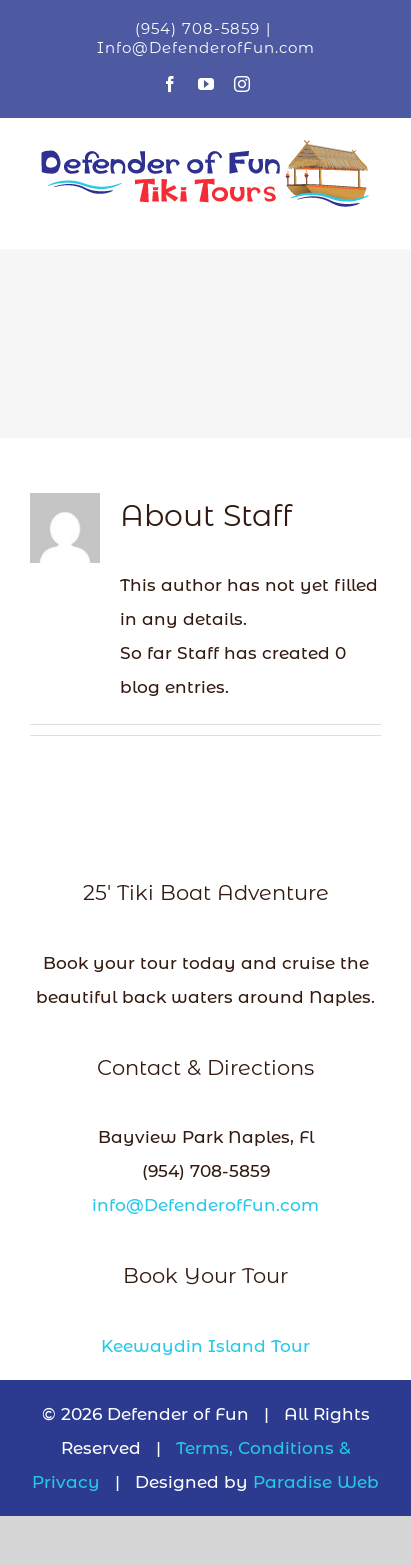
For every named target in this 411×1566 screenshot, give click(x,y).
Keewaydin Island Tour (205, 1346)
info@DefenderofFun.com (205, 1205)
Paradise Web (316, 1482)
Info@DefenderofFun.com (206, 47)
